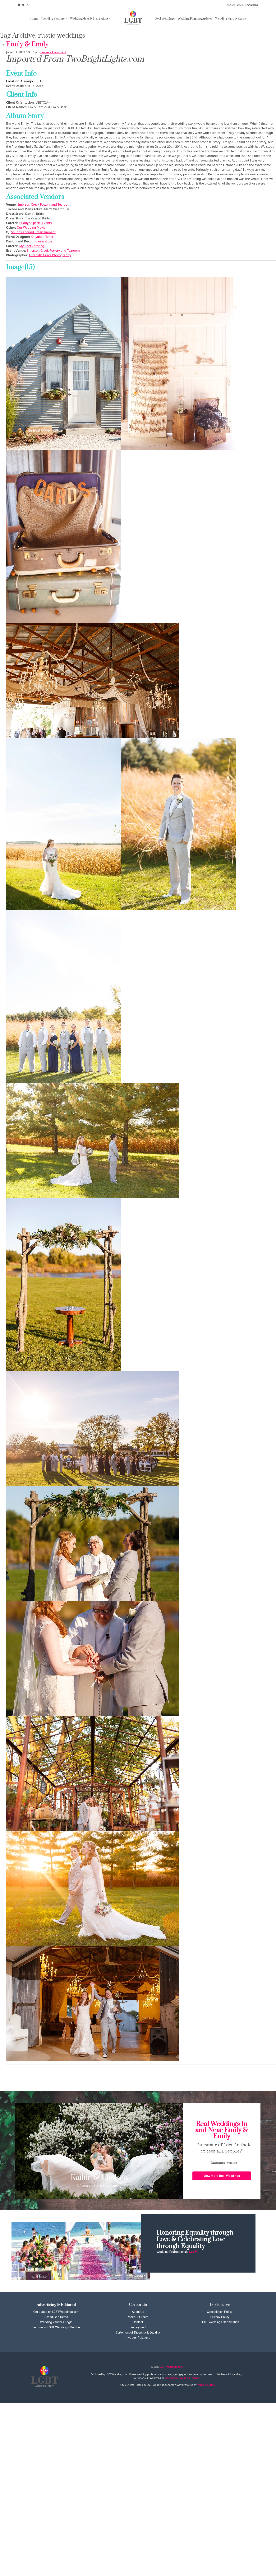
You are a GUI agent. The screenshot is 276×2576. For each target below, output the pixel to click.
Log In (193, 2252)
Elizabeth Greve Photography (50, 255)
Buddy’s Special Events (35, 223)
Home (34, 19)
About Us (138, 2312)
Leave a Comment (53, 52)
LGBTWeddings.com (171, 2366)
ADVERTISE (252, 4)
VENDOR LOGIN (235, 4)
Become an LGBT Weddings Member (56, 2327)
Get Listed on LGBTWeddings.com (56, 2312)
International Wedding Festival (182, 2378)
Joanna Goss (43, 241)
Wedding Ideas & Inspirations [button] (89, 19)
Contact (138, 2322)
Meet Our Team (138, 2317)
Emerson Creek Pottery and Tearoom (43, 204)
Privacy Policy (219, 2317)
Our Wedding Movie (31, 227)
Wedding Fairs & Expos (230, 19)
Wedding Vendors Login (56, 2322)
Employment (138, 2327)
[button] (221, 2175)
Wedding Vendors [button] (53, 19)
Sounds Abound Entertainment (33, 232)
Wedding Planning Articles (195, 19)
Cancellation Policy (219, 2312)
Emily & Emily (27, 44)
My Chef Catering (31, 246)
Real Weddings (165, 19)
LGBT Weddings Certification (220, 2322)
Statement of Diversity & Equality (138, 2332)
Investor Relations (138, 2337)
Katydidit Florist (42, 237)
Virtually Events (206, 2384)
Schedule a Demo (56, 2317)
